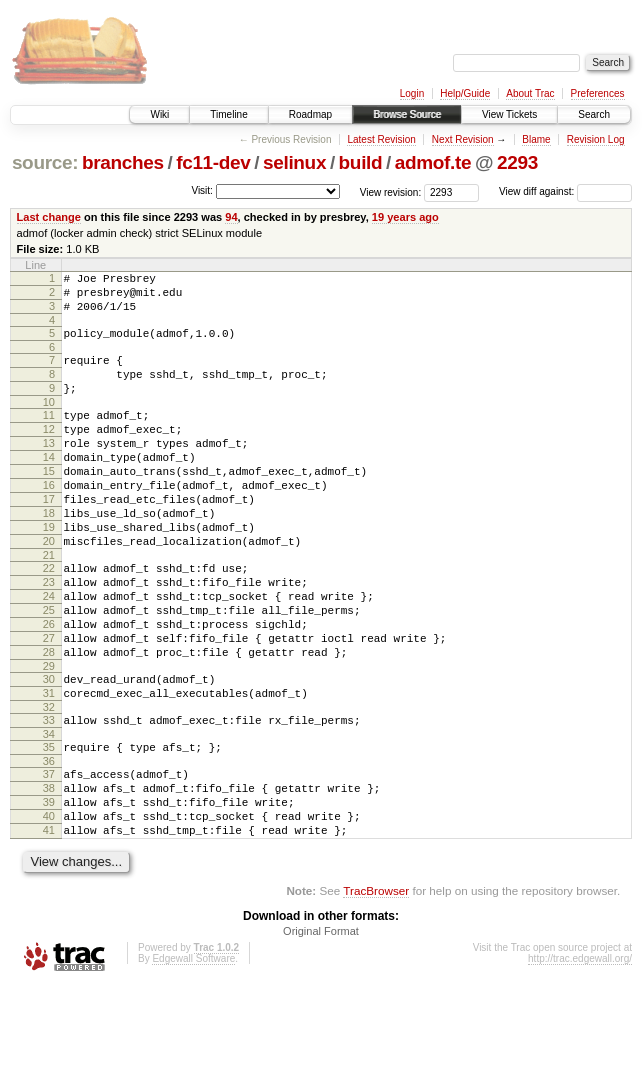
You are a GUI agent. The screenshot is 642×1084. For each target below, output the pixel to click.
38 (49, 875)
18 (49, 555)
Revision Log (596, 139)
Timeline (228, 114)
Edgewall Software (193, 1057)
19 (49, 572)
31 (49, 768)
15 (49, 504)
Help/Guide (465, 93)
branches (123, 162)
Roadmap (310, 114)
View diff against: (565, 191)
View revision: (391, 191)
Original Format (321, 1030)
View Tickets (509, 114)
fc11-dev (213, 162)
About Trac (530, 93)
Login (412, 93)
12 (49, 453)
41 (49, 926)
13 (49, 470)
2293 (517, 162)
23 (49, 636)
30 (49, 751)
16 (49, 521)
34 (49, 815)
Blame (536, 139)
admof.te (433, 162)
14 (49, 487)
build (361, 162)
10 (49, 423)
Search (594, 114)
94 (231, 217)
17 (49, 538)
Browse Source (407, 114)
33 (49, 798)
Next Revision (463, 139)
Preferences (598, 93)
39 (49, 892)
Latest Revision (381, 139)
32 (49, 785)
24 (49, 653)
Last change (49, 217)
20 (49, 589)
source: (45, 162)
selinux (294, 162)
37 (49, 858)
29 (49, 738)
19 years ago (405, 217)
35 (49, 828)
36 (49, 845)
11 (49, 436)
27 (49, 704)
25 (49, 670)
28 (49, 721)
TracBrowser (376, 989)
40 (49, 909)
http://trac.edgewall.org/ (580, 1057)
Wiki (159, 114)
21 (49, 606)
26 (49, 687)
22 (49, 619)
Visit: (202, 190)
